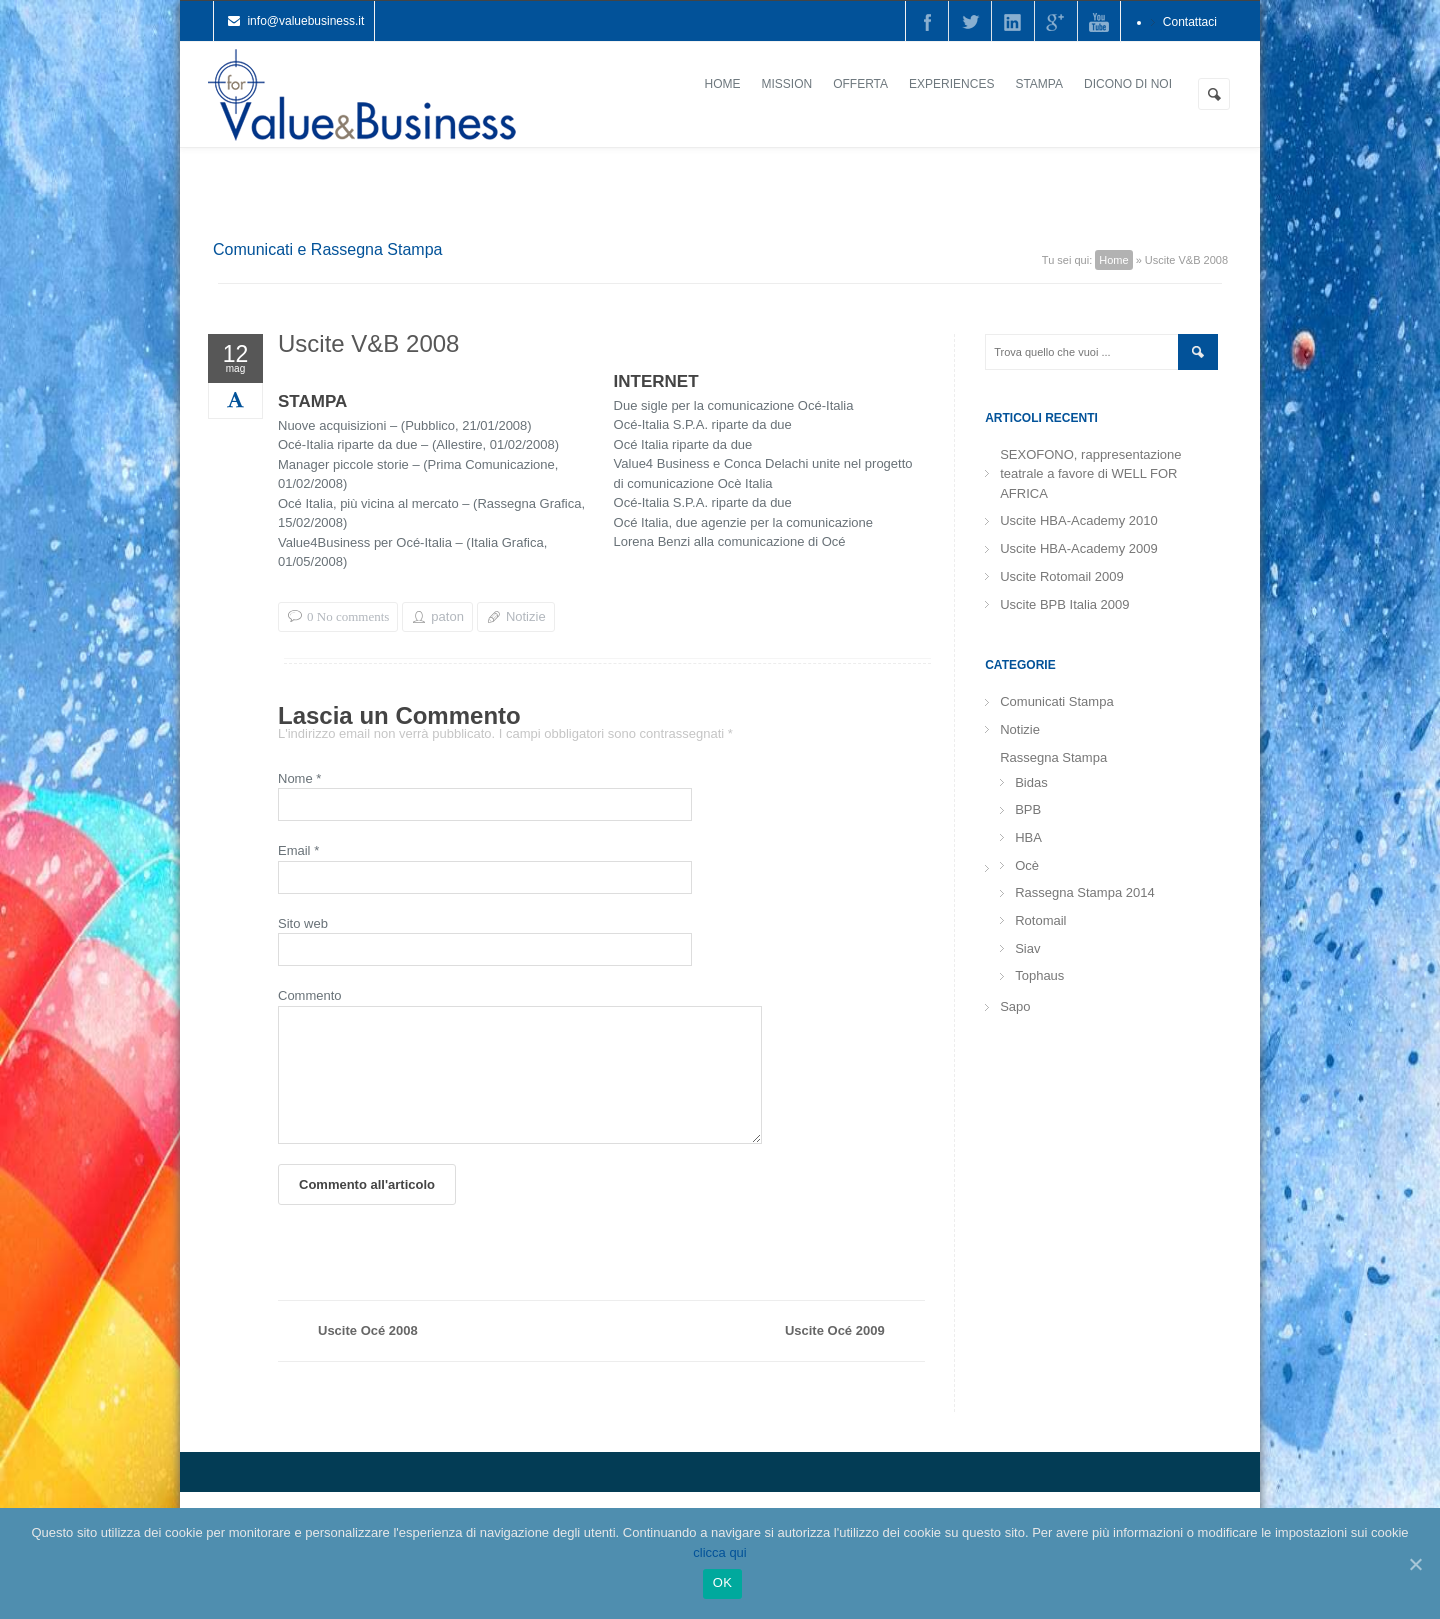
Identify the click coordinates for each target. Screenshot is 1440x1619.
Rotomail (1040, 920)
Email (298, 850)
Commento (310, 995)
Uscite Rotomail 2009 (1062, 576)
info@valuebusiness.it (305, 21)
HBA (1028, 837)
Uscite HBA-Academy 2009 (1079, 548)
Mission (787, 84)
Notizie (526, 616)
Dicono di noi (1128, 84)
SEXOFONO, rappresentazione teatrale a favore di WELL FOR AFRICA (1090, 474)
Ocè (1027, 865)
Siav (1027, 948)
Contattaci (1190, 22)
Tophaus (1039, 975)
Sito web (303, 923)
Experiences (951, 84)
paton (447, 616)
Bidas (1031, 782)
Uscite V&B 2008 (368, 346)
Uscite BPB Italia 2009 (1064, 604)
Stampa (1039, 84)
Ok (722, 1582)
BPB (1028, 809)
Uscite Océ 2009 (835, 1354)
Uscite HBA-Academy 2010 (1079, 520)
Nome (299, 778)
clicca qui (719, 1552)
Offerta (860, 84)
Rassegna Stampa (1053, 757)
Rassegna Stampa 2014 (1084, 892)
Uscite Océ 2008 (368, 1354)
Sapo (1015, 1006)
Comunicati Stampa (1056, 701)
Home (723, 84)
